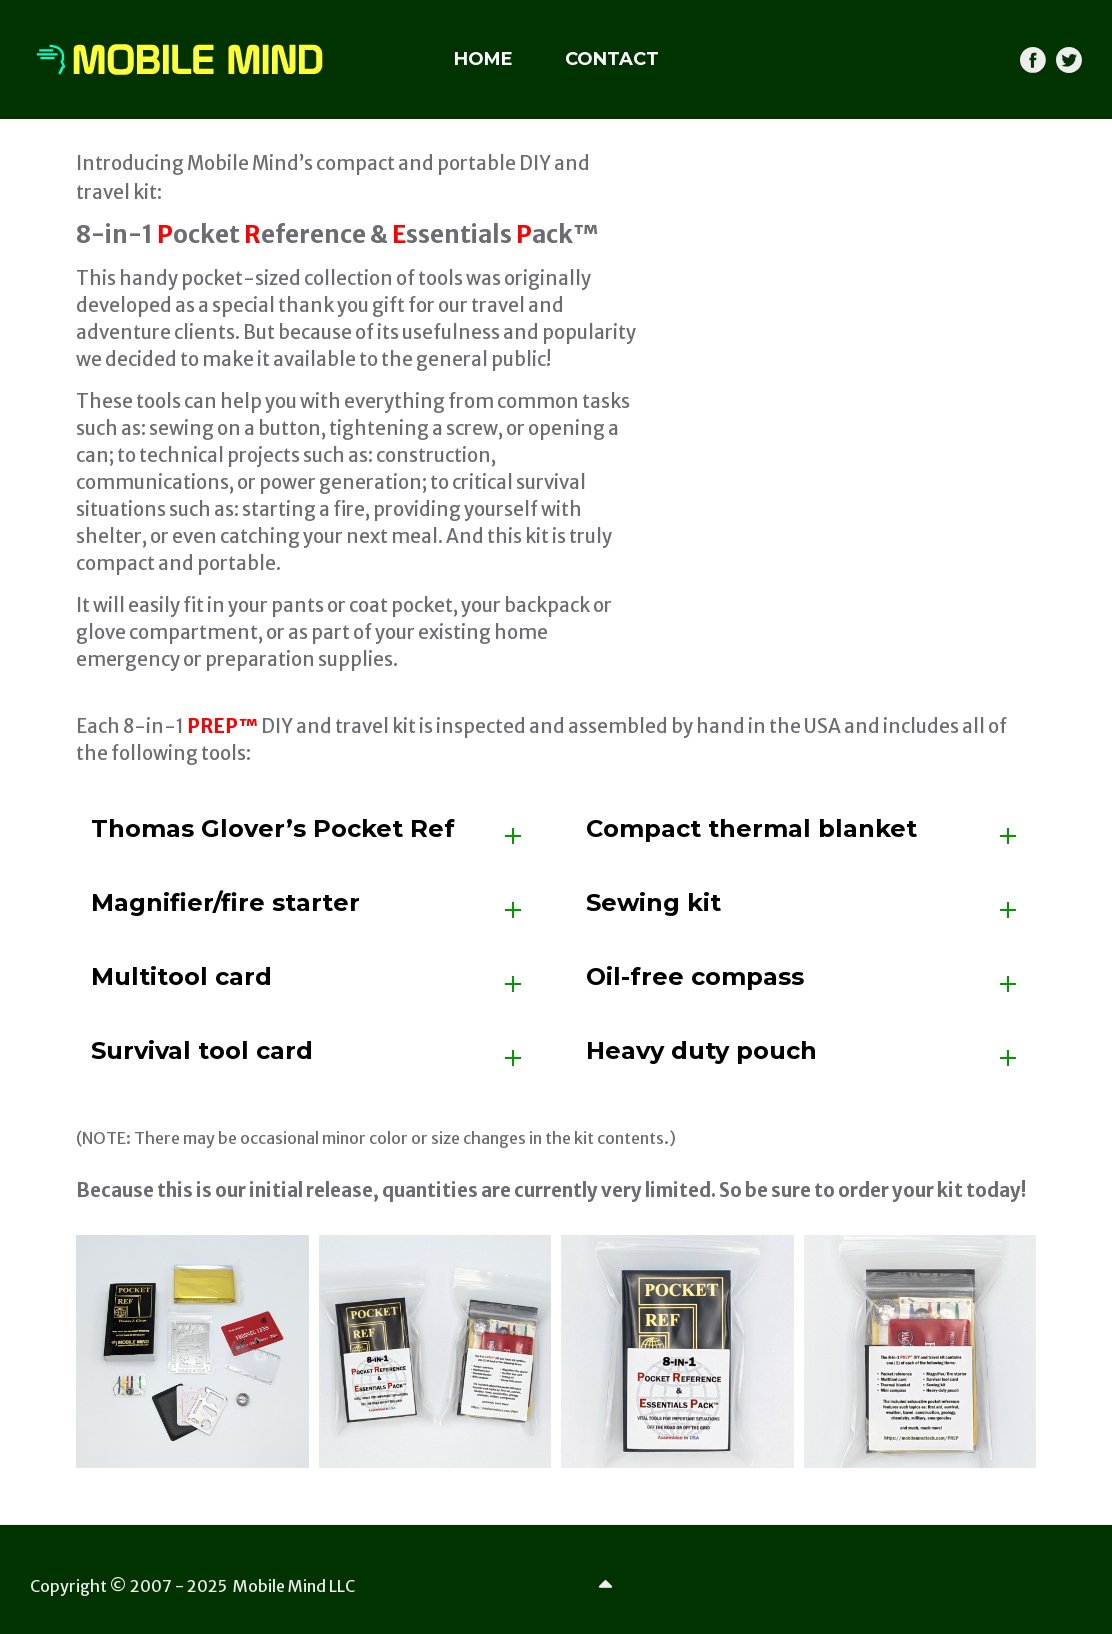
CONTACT (612, 59)
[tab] (308, 835)
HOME (483, 59)
